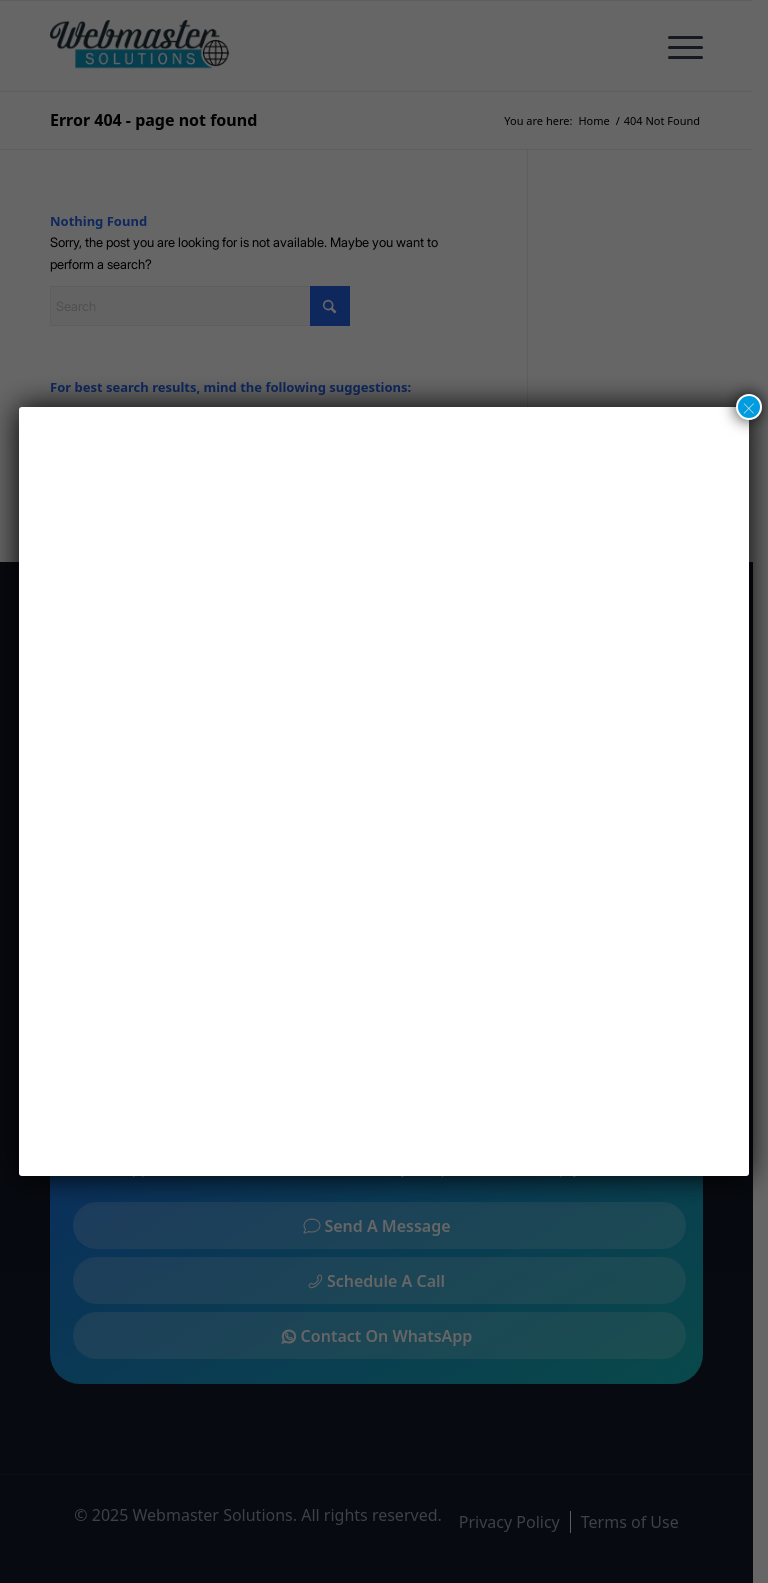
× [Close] (749, 407)
